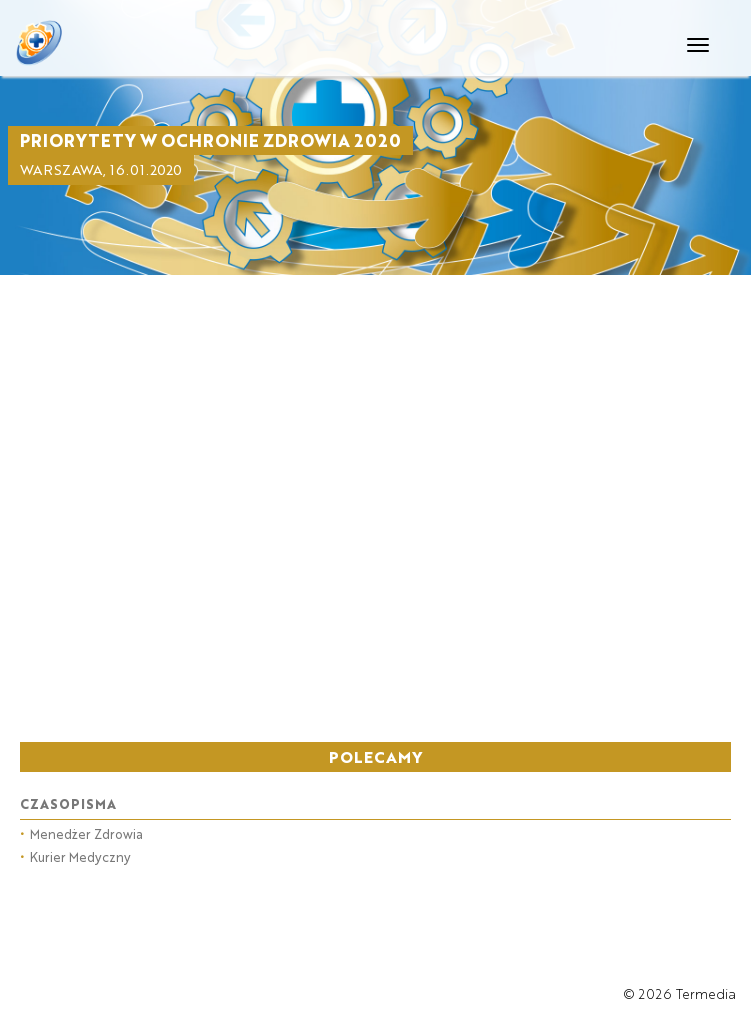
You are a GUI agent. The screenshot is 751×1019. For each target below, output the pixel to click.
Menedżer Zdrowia (81, 833)
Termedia (706, 993)
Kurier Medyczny (75, 856)
